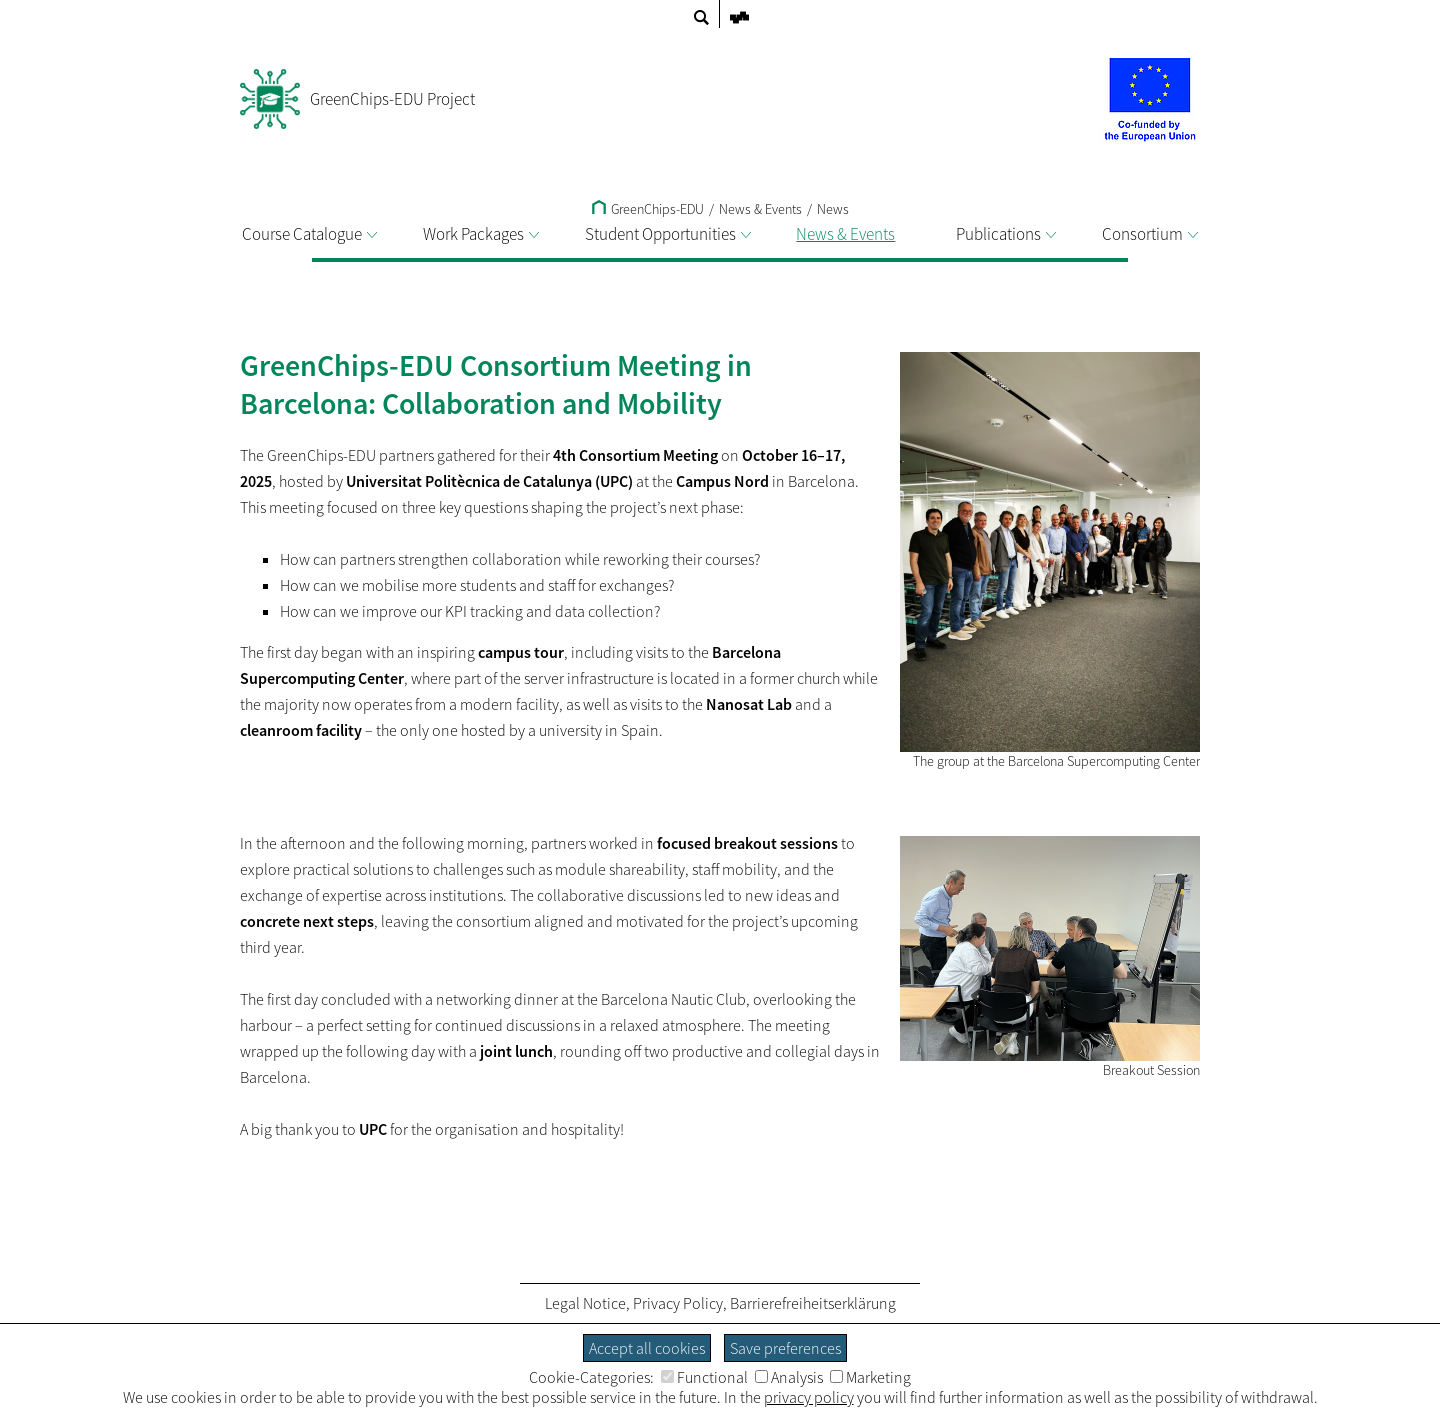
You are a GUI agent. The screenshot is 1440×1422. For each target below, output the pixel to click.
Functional (704, 1377)
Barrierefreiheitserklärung (813, 1303)
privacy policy (809, 1397)
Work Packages (481, 234)
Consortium (1150, 234)
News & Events (853, 234)
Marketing (870, 1377)
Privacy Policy (678, 1303)
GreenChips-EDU (648, 209)
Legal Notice (585, 1303)
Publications (1006, 234)
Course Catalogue (309, 234)
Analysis (789, 1377)
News (833, 209)
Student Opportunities (668, 234)
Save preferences (785, 1348)
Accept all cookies (647, 1348)
